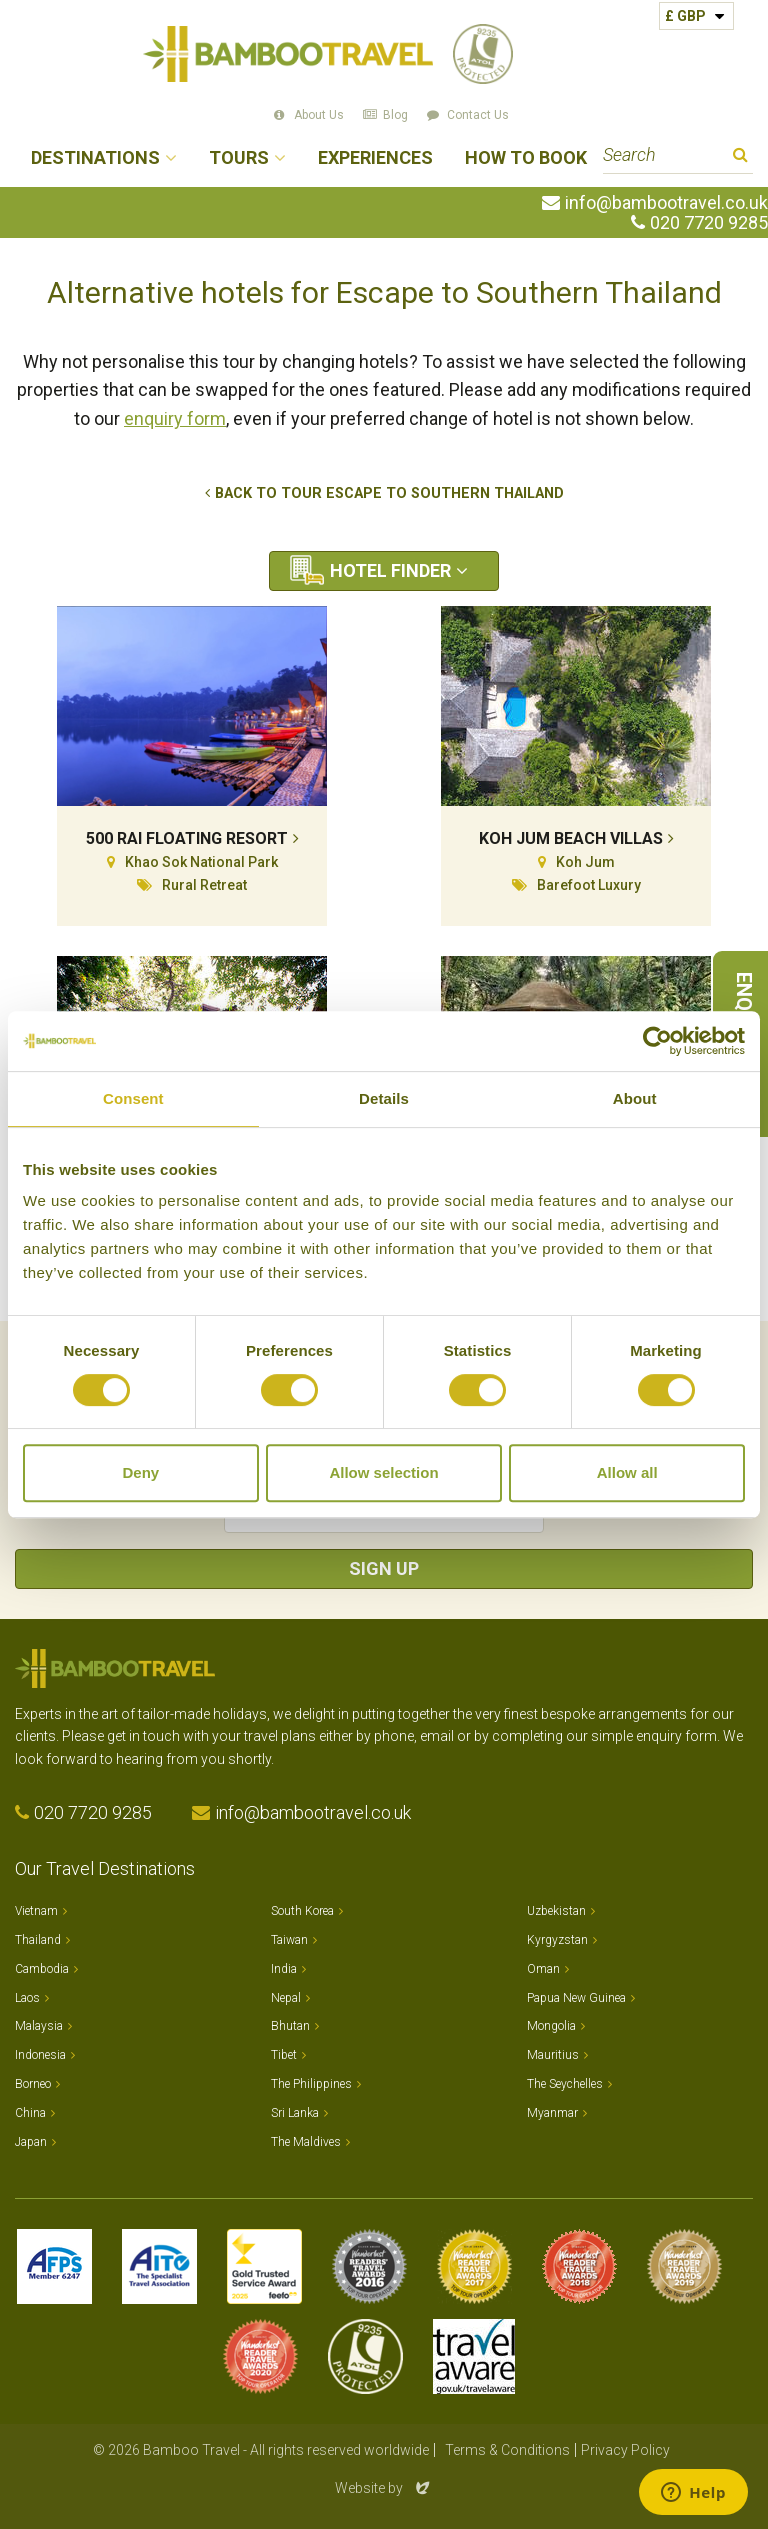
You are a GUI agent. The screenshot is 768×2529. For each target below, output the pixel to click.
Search (740, 157)
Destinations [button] (95, 158)
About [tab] (635, 1098)
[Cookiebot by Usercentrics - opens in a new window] (657, 1041)
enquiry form (175, 418)
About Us (319, 115)
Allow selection (383, 1472)
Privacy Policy (625, 2450)
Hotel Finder (390, 570)
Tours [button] (239, 158)
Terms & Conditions (507, 2450)
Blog (395, 115)
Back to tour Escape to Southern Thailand (389, 493)
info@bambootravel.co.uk (666, 203)
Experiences (375, 158)
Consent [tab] (133, 1098)
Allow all (627, 1472)
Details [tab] (384, 1098)
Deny (140, 1472)
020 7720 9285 (709, 223)
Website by (384, 2488)
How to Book (526, 158)
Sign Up (384, 1568)
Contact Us (478, 115)
